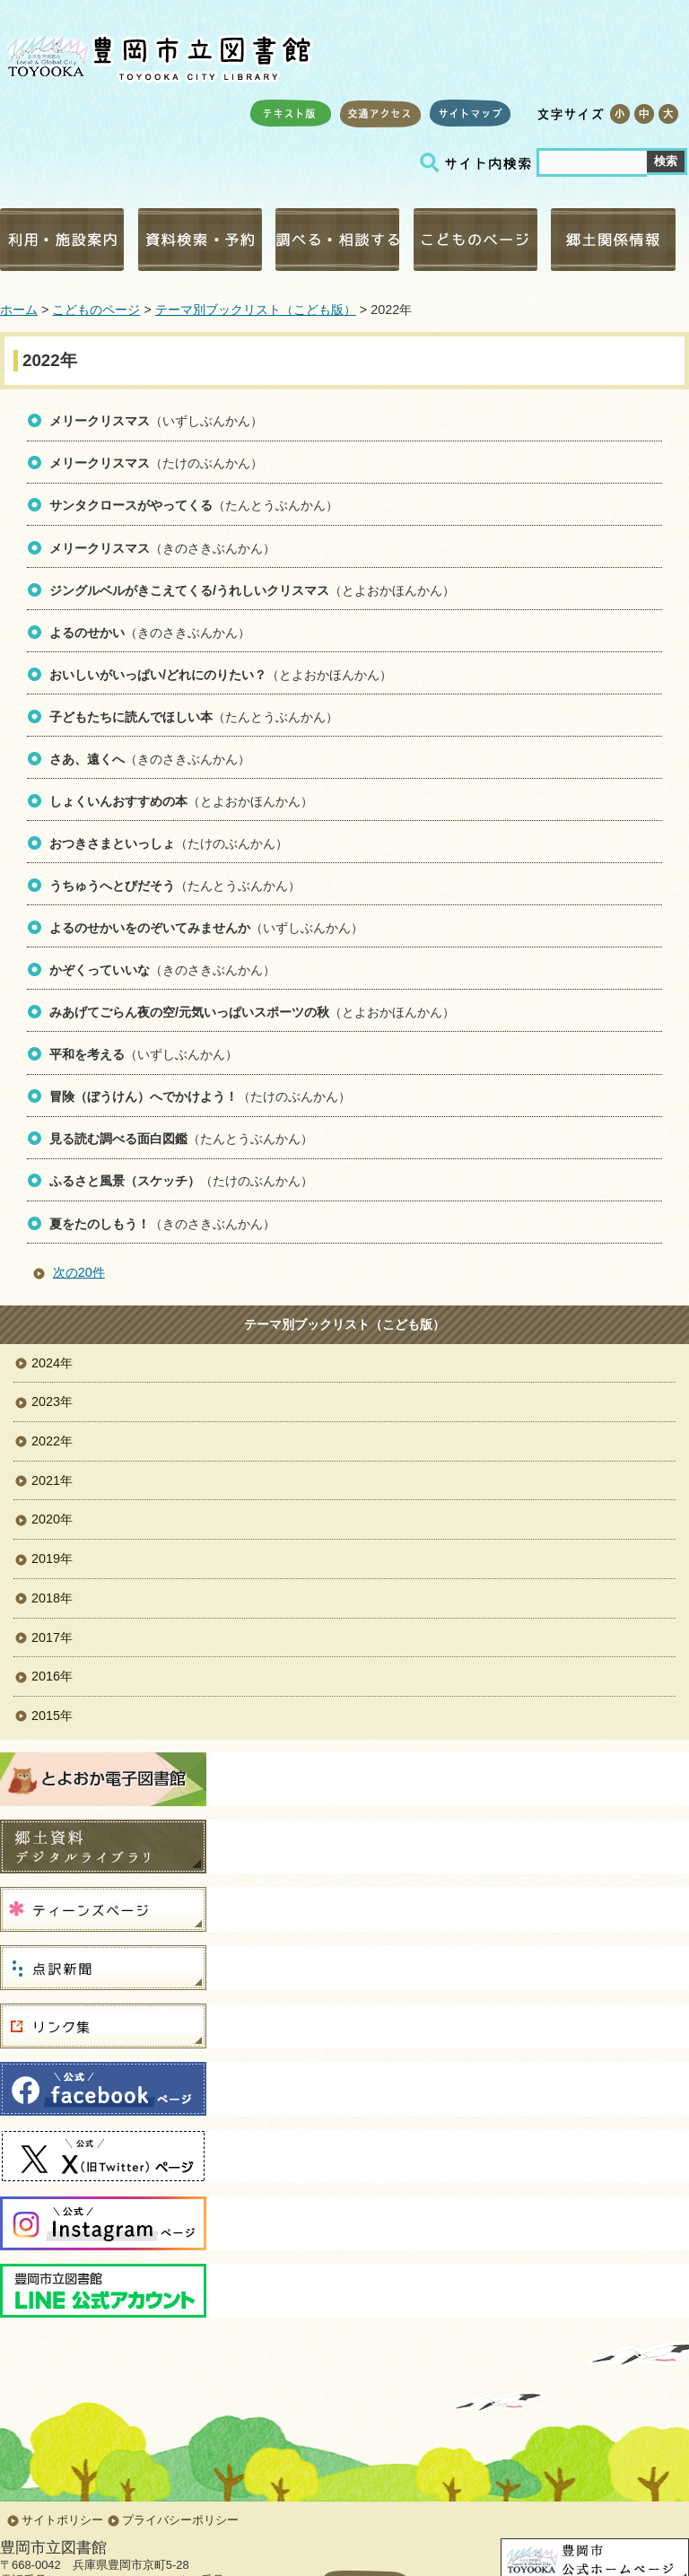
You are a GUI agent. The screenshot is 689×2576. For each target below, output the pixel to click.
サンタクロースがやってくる (131, 505)
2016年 (52, 1676)
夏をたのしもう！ (99, 1224)
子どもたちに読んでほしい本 (131, 717)
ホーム (19, 309)
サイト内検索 (478, 163)
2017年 (52, 1637)
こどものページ (475, 239)
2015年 (52, 1715)
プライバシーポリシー (180, 2520)
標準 (643, 114)
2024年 (52, 1363)
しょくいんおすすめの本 (118, 801)
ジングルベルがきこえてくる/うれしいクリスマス (189, 590)
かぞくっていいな (99, 970)
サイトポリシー (62, 2520)
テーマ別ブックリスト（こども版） (255, 309)
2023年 (52, 1401)
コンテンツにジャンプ (0, 0)
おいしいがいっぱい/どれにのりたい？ (157, 675)
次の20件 (79, 1272)
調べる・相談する (337, 239)
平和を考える (87, 1054)
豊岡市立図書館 (157, 54)
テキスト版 (290, 113)
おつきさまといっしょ (112, 843)
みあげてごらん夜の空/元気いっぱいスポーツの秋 (189, 1012)
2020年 (52, 1519)
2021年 (52, 1480)
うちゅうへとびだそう (112, 885)
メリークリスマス (99, 421)
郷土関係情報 (613, 239)
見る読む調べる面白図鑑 (118, 1138)
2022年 (52, 1441)
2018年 (52, 1598)
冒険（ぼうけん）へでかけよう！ (143, 1096)
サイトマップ (470, 113)
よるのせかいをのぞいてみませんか (149, 928)
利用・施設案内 (62, 239)
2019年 (52, 1558)
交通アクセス (380, 113)
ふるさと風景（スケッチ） (124, 1181)
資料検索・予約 (200, 239)
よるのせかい (87, 632)
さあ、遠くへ (87, 759)
